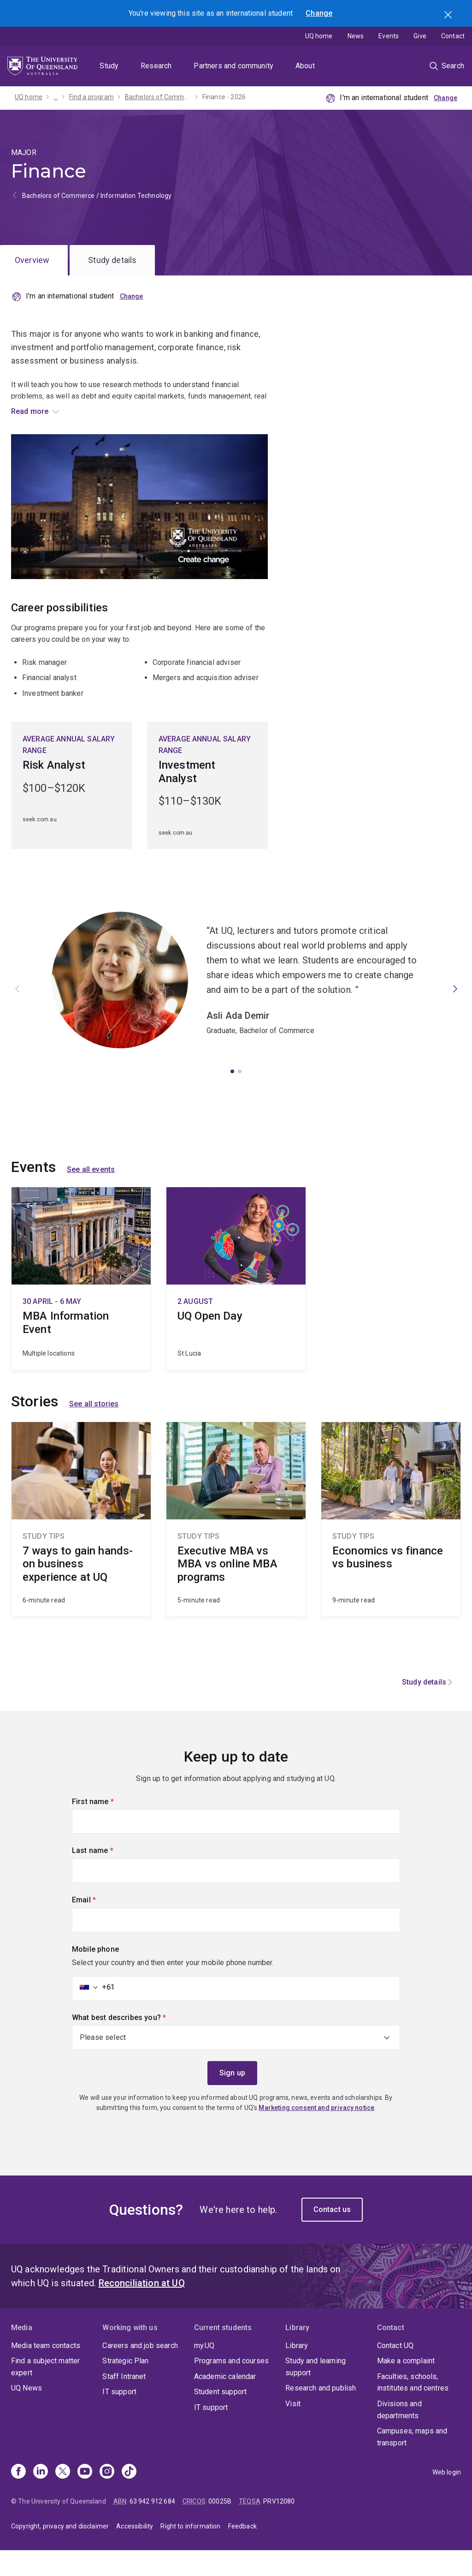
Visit (293, 2429)
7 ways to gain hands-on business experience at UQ (81, 1544)
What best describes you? (134, 2042)
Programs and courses (231, 2386)
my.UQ (204, 2371)
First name (108, 1826)
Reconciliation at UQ (142, 2308)
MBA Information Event (81, 1304)
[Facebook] (18, 2498)
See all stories (93, 1429)
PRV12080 (279, 2526)
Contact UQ (395, 2371)
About (305, 65)
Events (388, 36)
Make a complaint (406, 2386)
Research (156, 65)
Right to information (190, 2552)
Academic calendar (225, 2401)
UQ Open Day (236, 1304)
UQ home (319, 36)
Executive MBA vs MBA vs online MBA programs (236, 1544)
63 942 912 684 (152, 2526)
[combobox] (94, 2012)
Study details (112, 260)
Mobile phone (95, 1974)
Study (109, 65)
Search (449, 16)
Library (296, 2371)
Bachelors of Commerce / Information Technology (96, 195)
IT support (119, 2417)
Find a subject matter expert (45, 2392)
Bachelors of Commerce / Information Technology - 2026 (158, 97)
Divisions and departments (399, 2435)
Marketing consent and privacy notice (316, 2133)
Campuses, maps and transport (412, 2462)
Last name (108, 1876)
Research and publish (320, 2413)
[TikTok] (129, 2498)
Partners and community (233, 65)
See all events (91, 1194)
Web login (446, 2498)
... (55, 97)
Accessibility (134, 2552)
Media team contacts (45, 2371)
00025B (219, 2526)
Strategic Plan (125, 2386)
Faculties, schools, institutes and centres (413, 2407)
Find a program (91, 97)
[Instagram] (107, 2498)
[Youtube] (84, 2498)
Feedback (242, 2552)
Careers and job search (140, 2371)
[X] (62, 2498)
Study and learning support (315, 2392)
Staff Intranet (124, 2401)
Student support (220, 2417)
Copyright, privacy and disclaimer (60, 2552)
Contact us (332, 2235)
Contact (453, 36)
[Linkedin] (40, 2498)
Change (319, 13)
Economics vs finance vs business (390, 1544)
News (356, 36)
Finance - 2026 (224, 97)
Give (419, 36)
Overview (32, 260)
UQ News (26, 2413)
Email (99, 1925)
